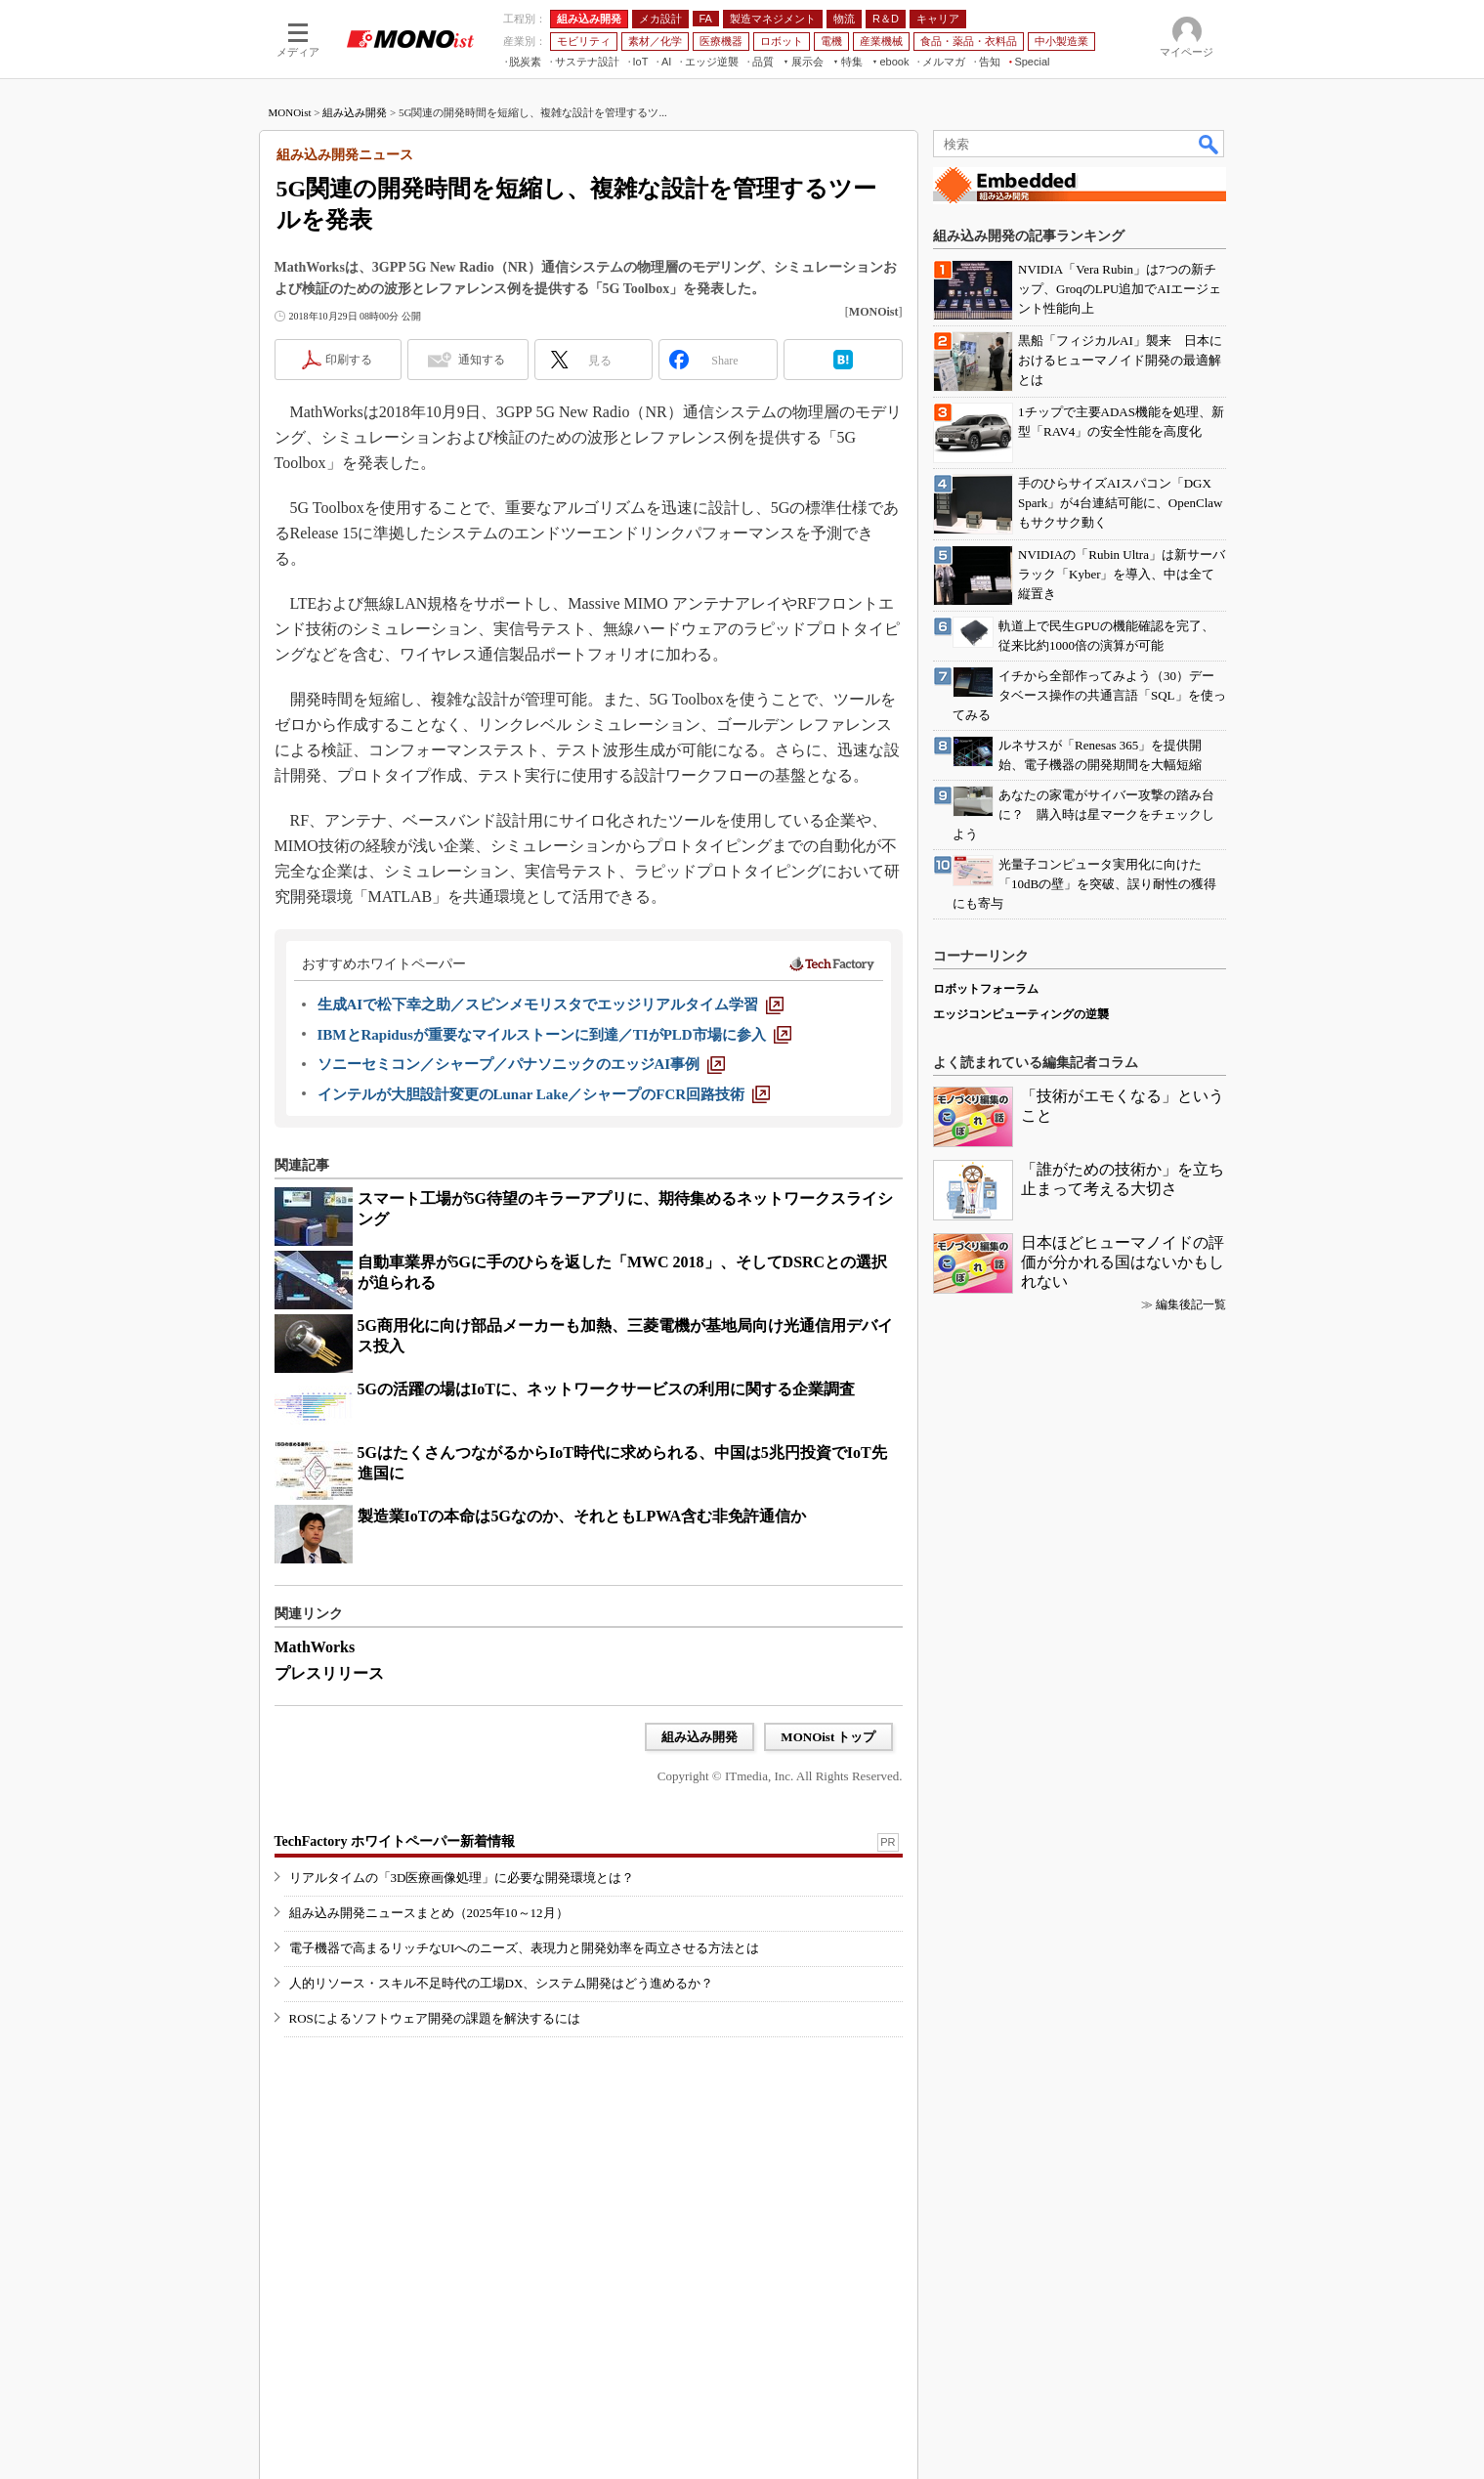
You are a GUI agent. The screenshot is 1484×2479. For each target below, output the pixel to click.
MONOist (290, 112)
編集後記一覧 (1191, 1304)
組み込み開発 (354, 112)
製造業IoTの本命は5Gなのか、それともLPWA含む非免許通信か (582, 1516)
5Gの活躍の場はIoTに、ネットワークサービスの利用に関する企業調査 (606, 1389)
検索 (1209, 143)
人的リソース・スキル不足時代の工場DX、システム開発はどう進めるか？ (501, 1983)
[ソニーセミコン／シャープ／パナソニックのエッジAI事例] (522, 1064)
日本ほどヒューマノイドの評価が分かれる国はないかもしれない (1122, 1262)
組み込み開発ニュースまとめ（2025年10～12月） (429, 1912)
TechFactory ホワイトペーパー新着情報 (395, 1841)
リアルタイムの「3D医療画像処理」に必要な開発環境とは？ (462, 1877)
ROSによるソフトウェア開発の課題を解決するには (434, 2018)
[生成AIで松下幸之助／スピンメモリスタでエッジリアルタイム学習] (551, 1004)
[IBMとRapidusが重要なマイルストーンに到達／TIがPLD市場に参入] (554, 1035)
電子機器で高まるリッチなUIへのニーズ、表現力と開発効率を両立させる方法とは (524, 1948)
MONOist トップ (828, 1737)
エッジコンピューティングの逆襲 (1021, 1014)
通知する (481, 359)
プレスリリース (329, 1673)
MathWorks (315, 1647)
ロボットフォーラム (986, 989)
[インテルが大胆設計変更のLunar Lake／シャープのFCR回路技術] (544, 1094)
